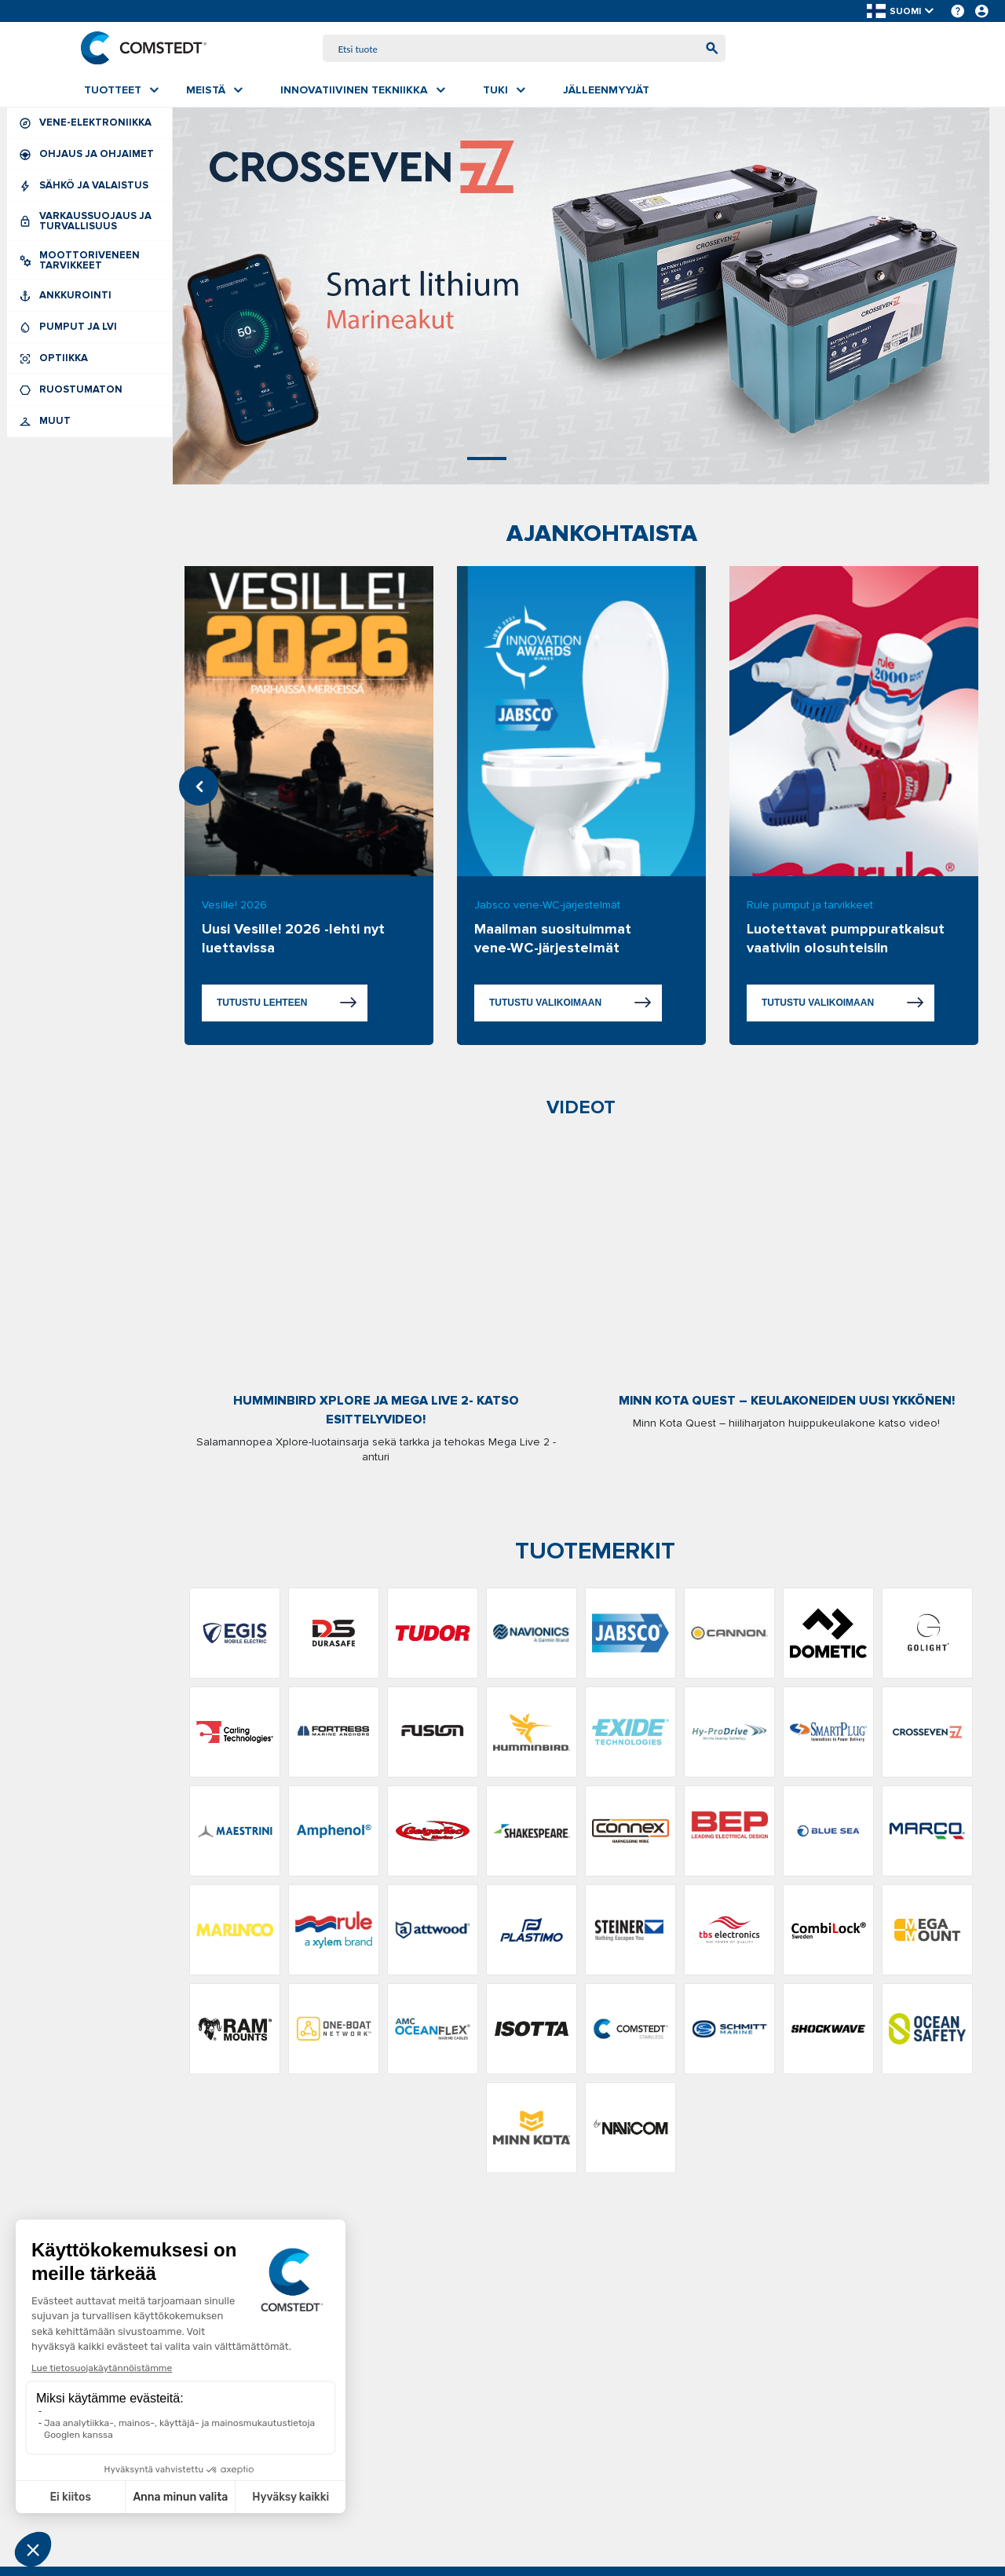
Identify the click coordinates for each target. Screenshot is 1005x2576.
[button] (901, 11)
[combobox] (524, 49)
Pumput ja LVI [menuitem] (89, 328)
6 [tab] (675, 460)
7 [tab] (722, 460)
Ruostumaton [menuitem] (89, 391)
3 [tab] (534, 460)
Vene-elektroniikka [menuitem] (89, 124)
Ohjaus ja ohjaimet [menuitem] (89, 156)
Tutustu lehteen (262, 1004)
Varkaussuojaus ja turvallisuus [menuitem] (89, 222)
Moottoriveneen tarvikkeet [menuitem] (89, 262)
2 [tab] (486, 460)
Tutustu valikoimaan (545, 1004)
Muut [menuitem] (89, 422)
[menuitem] (121, 91)
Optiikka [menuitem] (89, 360)
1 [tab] (439, 460)
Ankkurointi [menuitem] (89, 297)
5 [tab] (628, 460)
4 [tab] (581, 460)
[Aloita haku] (708, 49)
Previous (198, 787)
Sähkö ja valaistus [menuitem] (89, 187)
